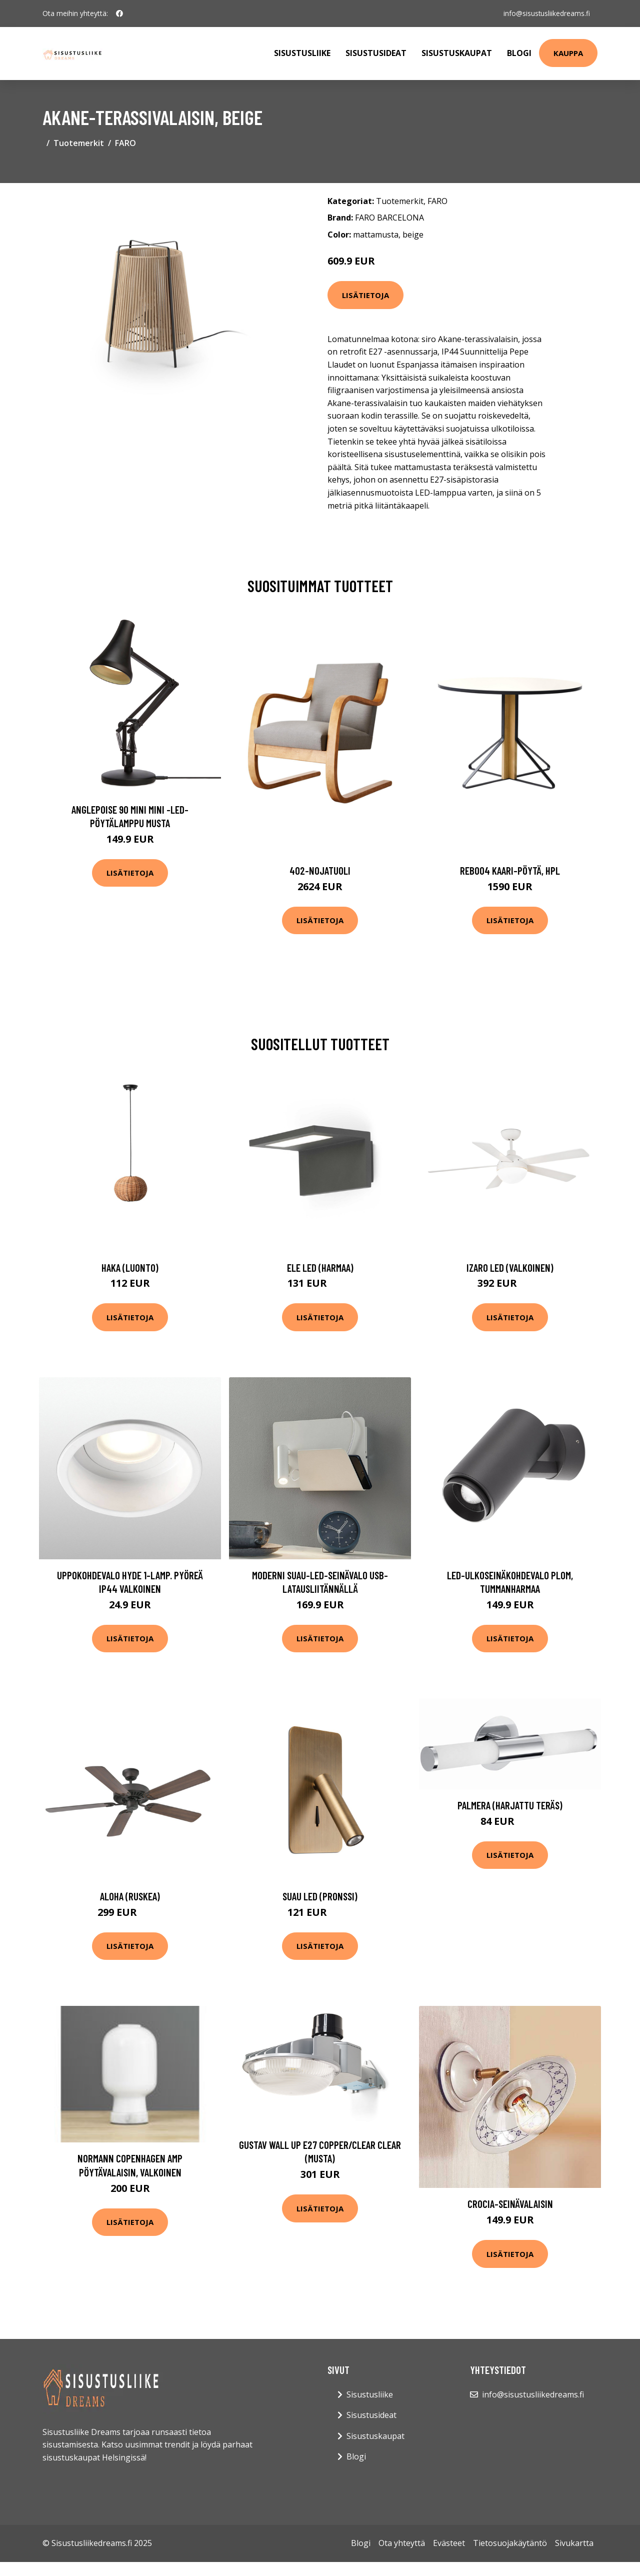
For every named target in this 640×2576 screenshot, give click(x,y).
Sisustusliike (302, 53)
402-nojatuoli (320, 870)
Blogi (519, 53)
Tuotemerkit (79, 143)
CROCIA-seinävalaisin (510, 2203)
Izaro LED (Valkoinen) (510, 1267)
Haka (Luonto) (130, 1267)
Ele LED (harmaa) (320, 1267)
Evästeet (449, 2542)
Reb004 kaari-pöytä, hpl (510, 870)
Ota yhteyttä (401, 2542)
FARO (125, 143)
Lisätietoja (365, 295)
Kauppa (568, 53)
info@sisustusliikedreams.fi (546, 13)
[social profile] (119, 13)
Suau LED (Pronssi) (320, 1896)
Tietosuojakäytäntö (510, 2542)
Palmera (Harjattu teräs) (510, 1805)
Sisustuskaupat (457, 53)
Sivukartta (574, 2542)
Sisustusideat (376, 53)
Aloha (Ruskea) (130, 1896)
